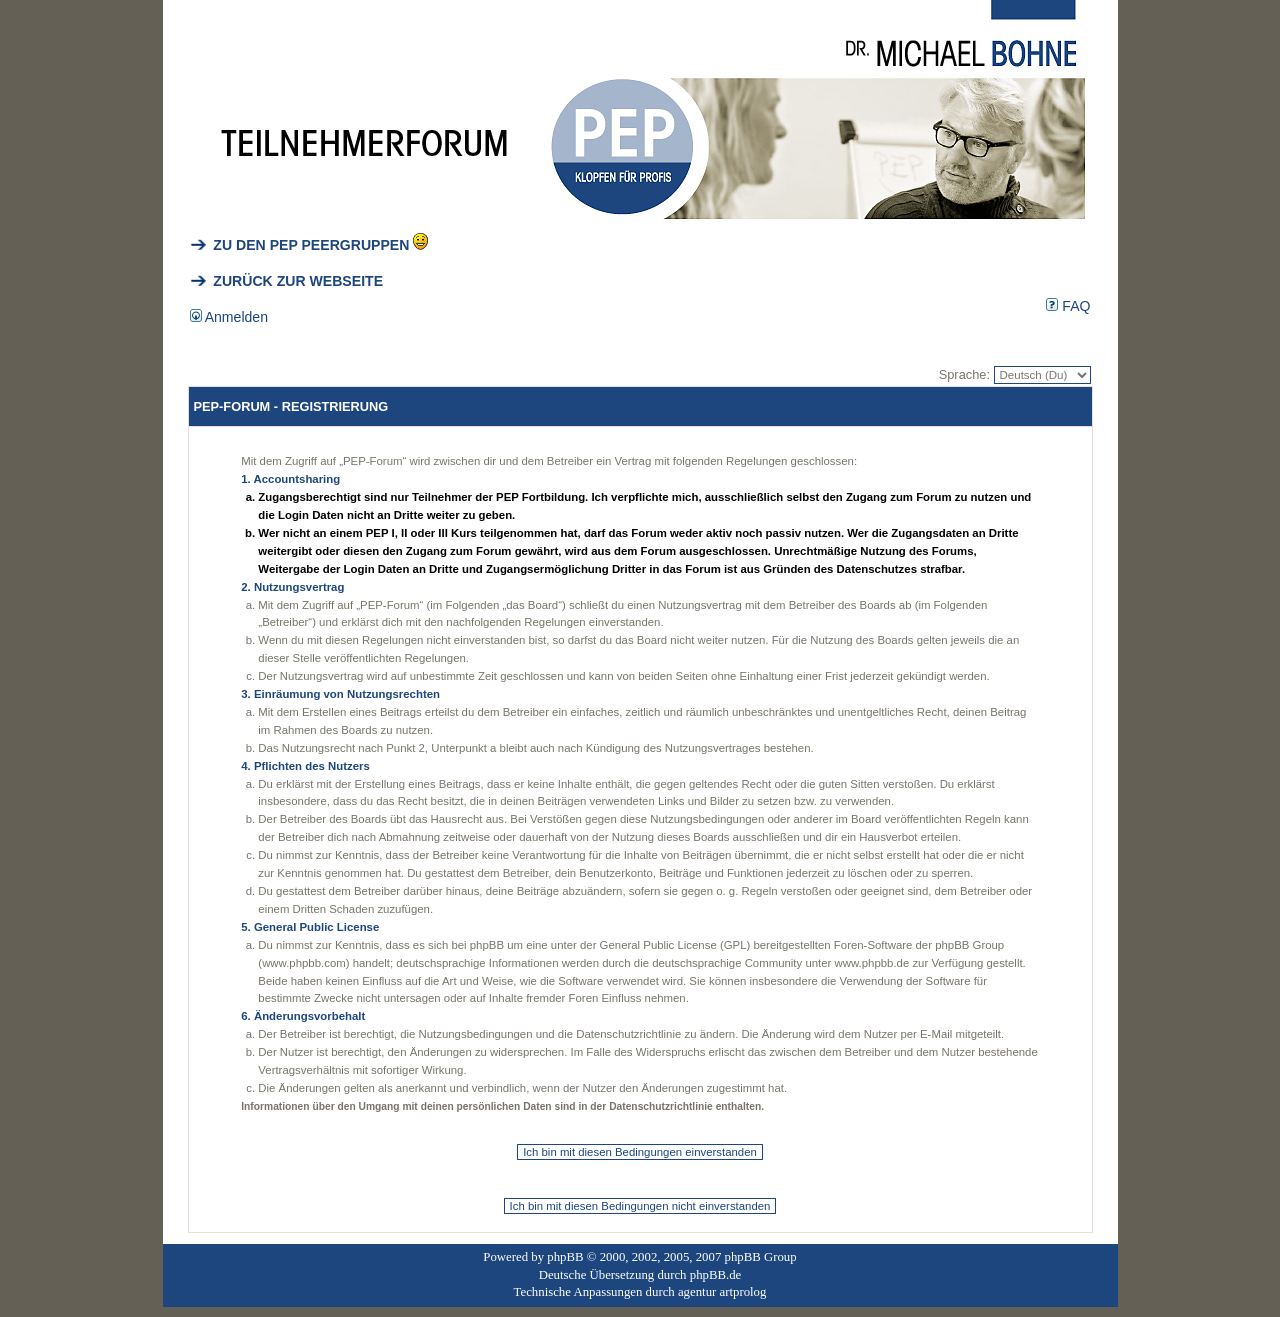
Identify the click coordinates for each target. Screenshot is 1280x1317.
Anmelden (229, 317)
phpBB (565, 1257)
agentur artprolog (722, 1292)
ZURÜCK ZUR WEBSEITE (287, 281)
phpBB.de (716, 1275)
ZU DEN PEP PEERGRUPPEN (300, 245)
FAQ (1068, 306)
